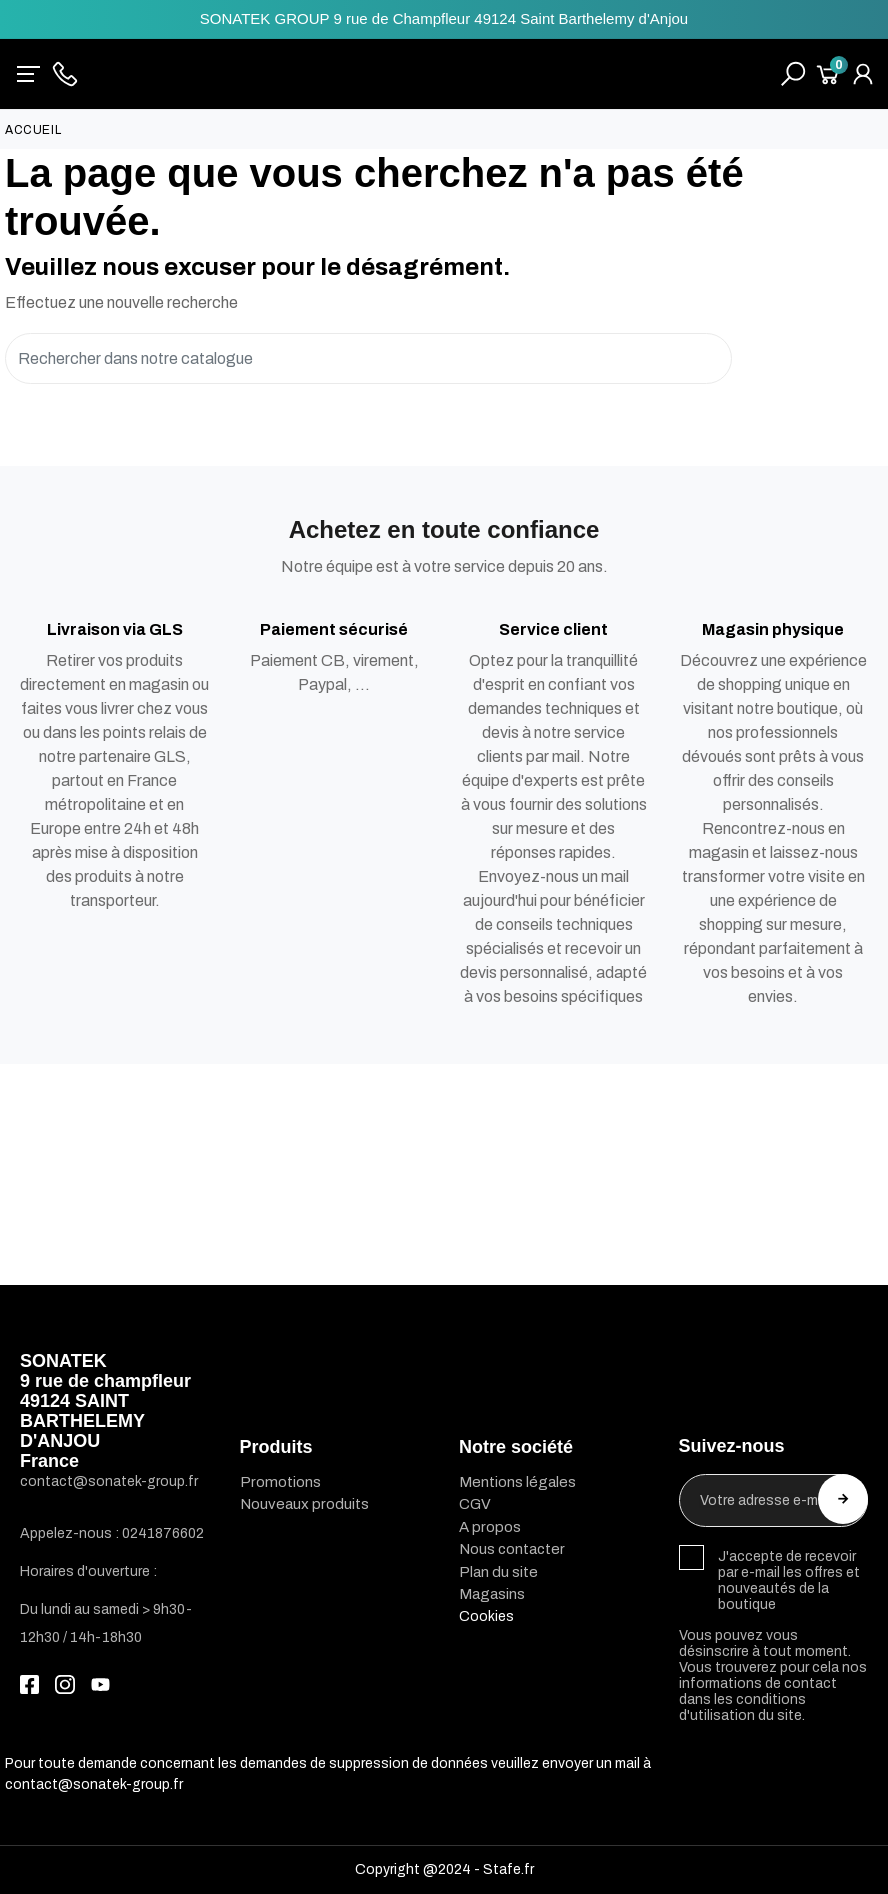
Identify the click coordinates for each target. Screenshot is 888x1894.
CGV (475, 1504)
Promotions (280, 1482)
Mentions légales (517, 1482)
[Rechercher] (368, 358)
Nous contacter (512, 1549)
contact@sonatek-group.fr (94, 1784)
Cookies (486, 1616)
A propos (490, 1527)
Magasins (492, 1594)
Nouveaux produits (304, 1504)
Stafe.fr (508, 1869)
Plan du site (498, 1572)
